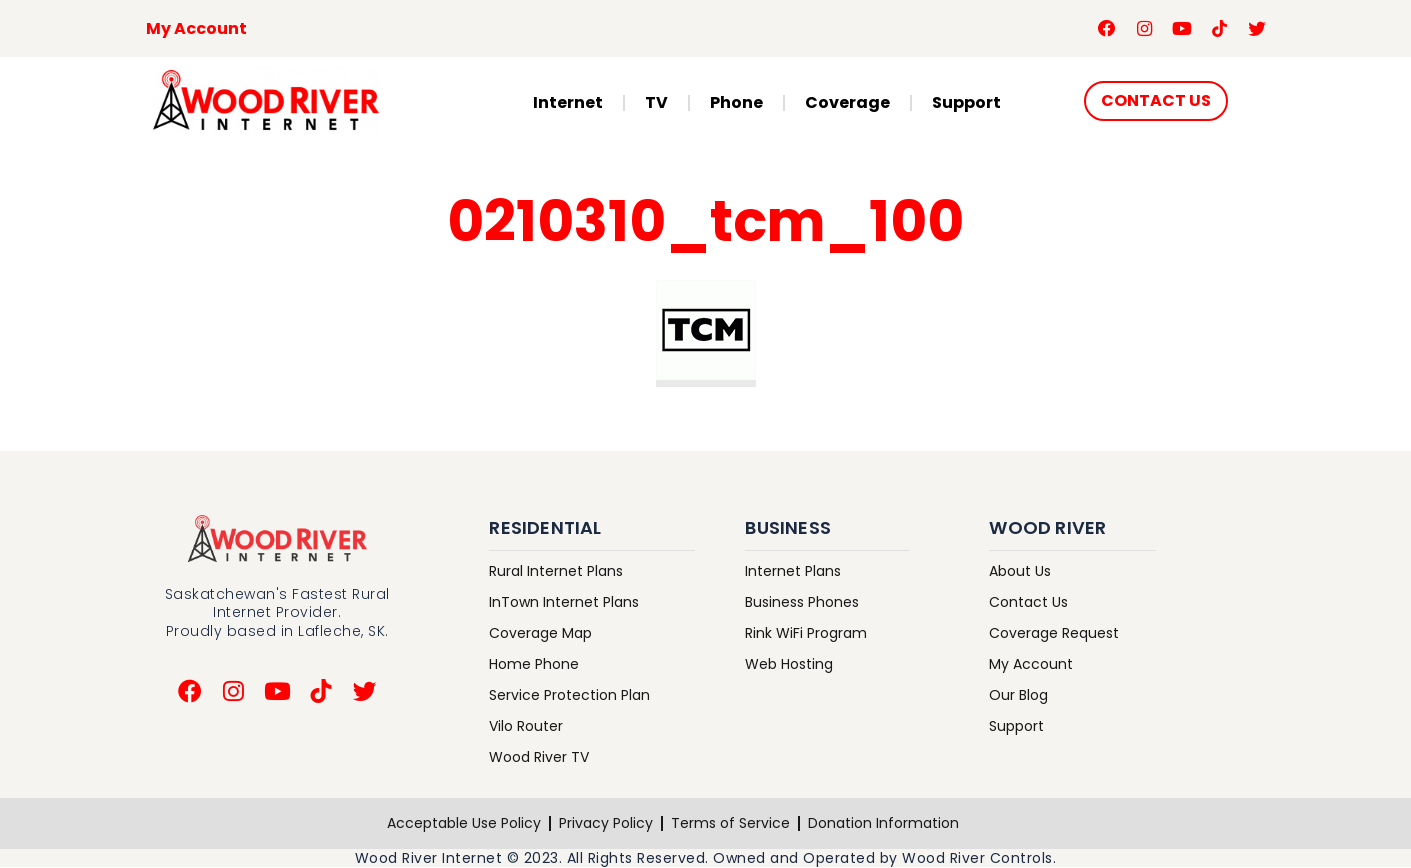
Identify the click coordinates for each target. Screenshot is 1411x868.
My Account (196, 28)
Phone (736, 103)
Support (966, 103)
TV (656, 103)
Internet (568, 103)
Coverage (847, 103)
